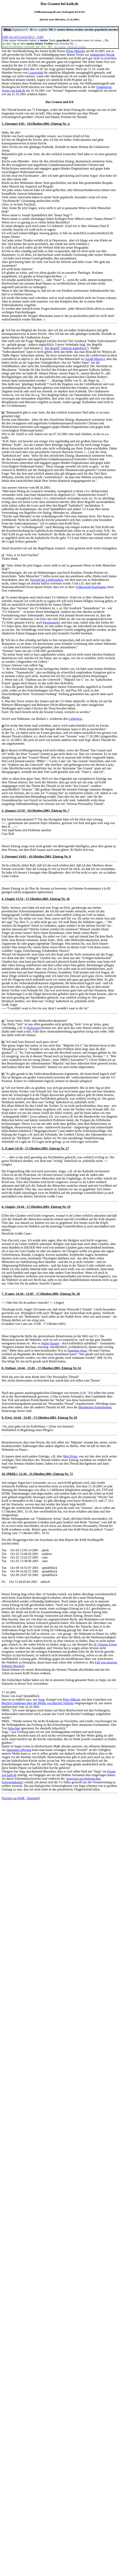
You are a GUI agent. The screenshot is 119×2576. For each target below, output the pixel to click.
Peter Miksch (75, 51)
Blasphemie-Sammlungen (94, 1407)
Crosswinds (35, 72)
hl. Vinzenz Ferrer (105, 1644)
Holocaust (33, 1028)
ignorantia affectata (18, 1750)
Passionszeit (50, 622)
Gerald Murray (94, 359)
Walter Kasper (50, 1343)
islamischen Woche (102, 54)
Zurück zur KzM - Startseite (21, 1798)
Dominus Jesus (77, 1350)
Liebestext (75, 718)
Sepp (41, 1699)
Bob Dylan (70, 1456)
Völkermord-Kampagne (90, 587)
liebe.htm (14, 1728)
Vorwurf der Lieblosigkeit (46, 579)
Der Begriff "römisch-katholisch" (65, 348)
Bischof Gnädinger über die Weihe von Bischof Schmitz (38, 1703)
